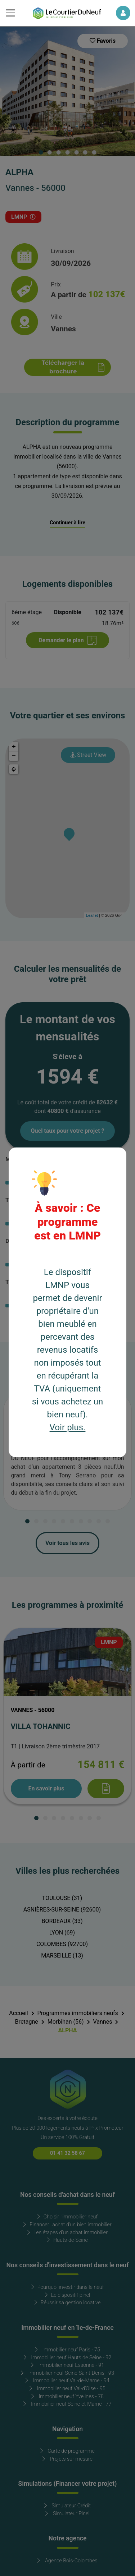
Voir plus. (68, 1427)
